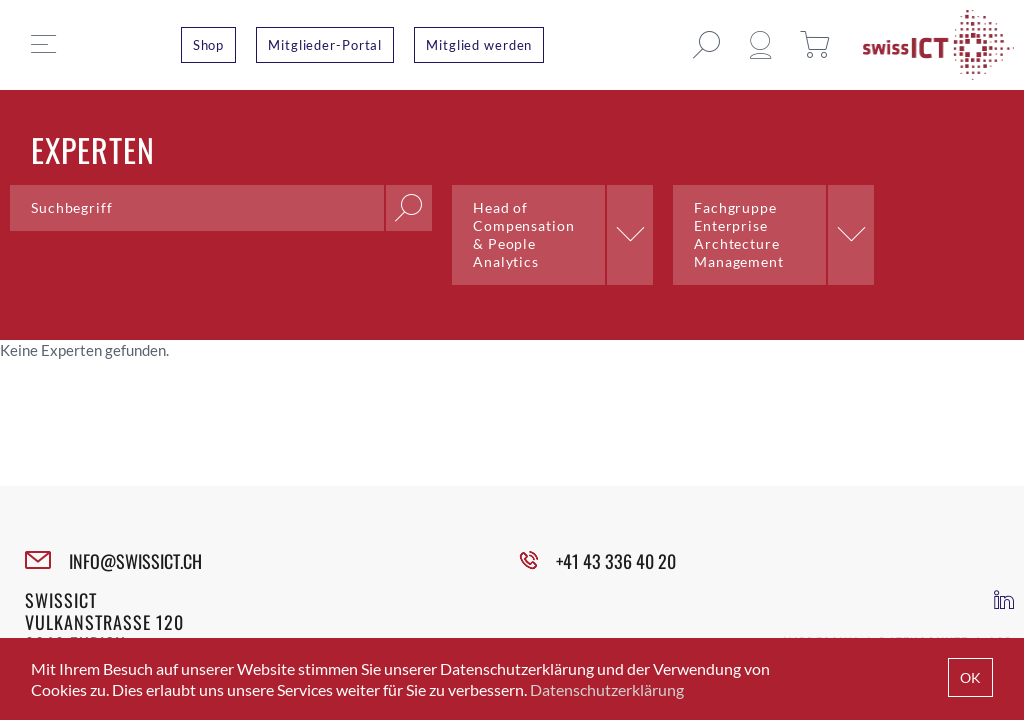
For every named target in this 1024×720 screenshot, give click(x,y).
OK (970, 677)
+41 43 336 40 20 (616, 561)
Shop (209, 45)
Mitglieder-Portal (325, 45)
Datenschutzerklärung (607, 689)
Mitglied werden (479, 45)
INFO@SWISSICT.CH (135, 561)
